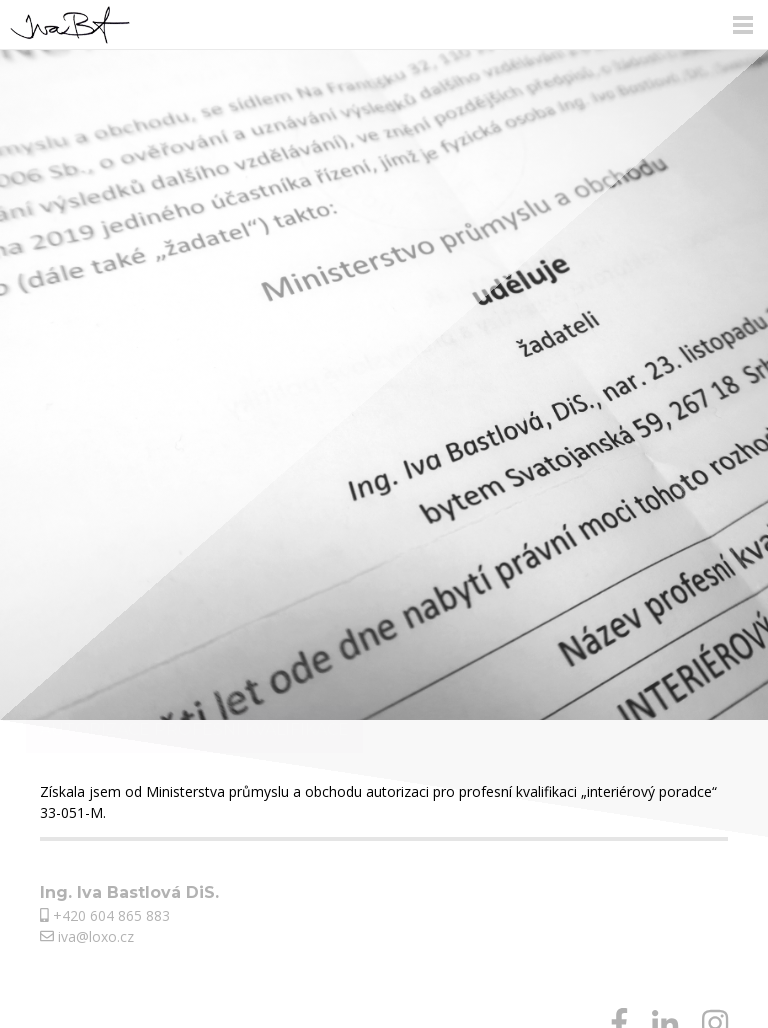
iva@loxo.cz (87, 936)
